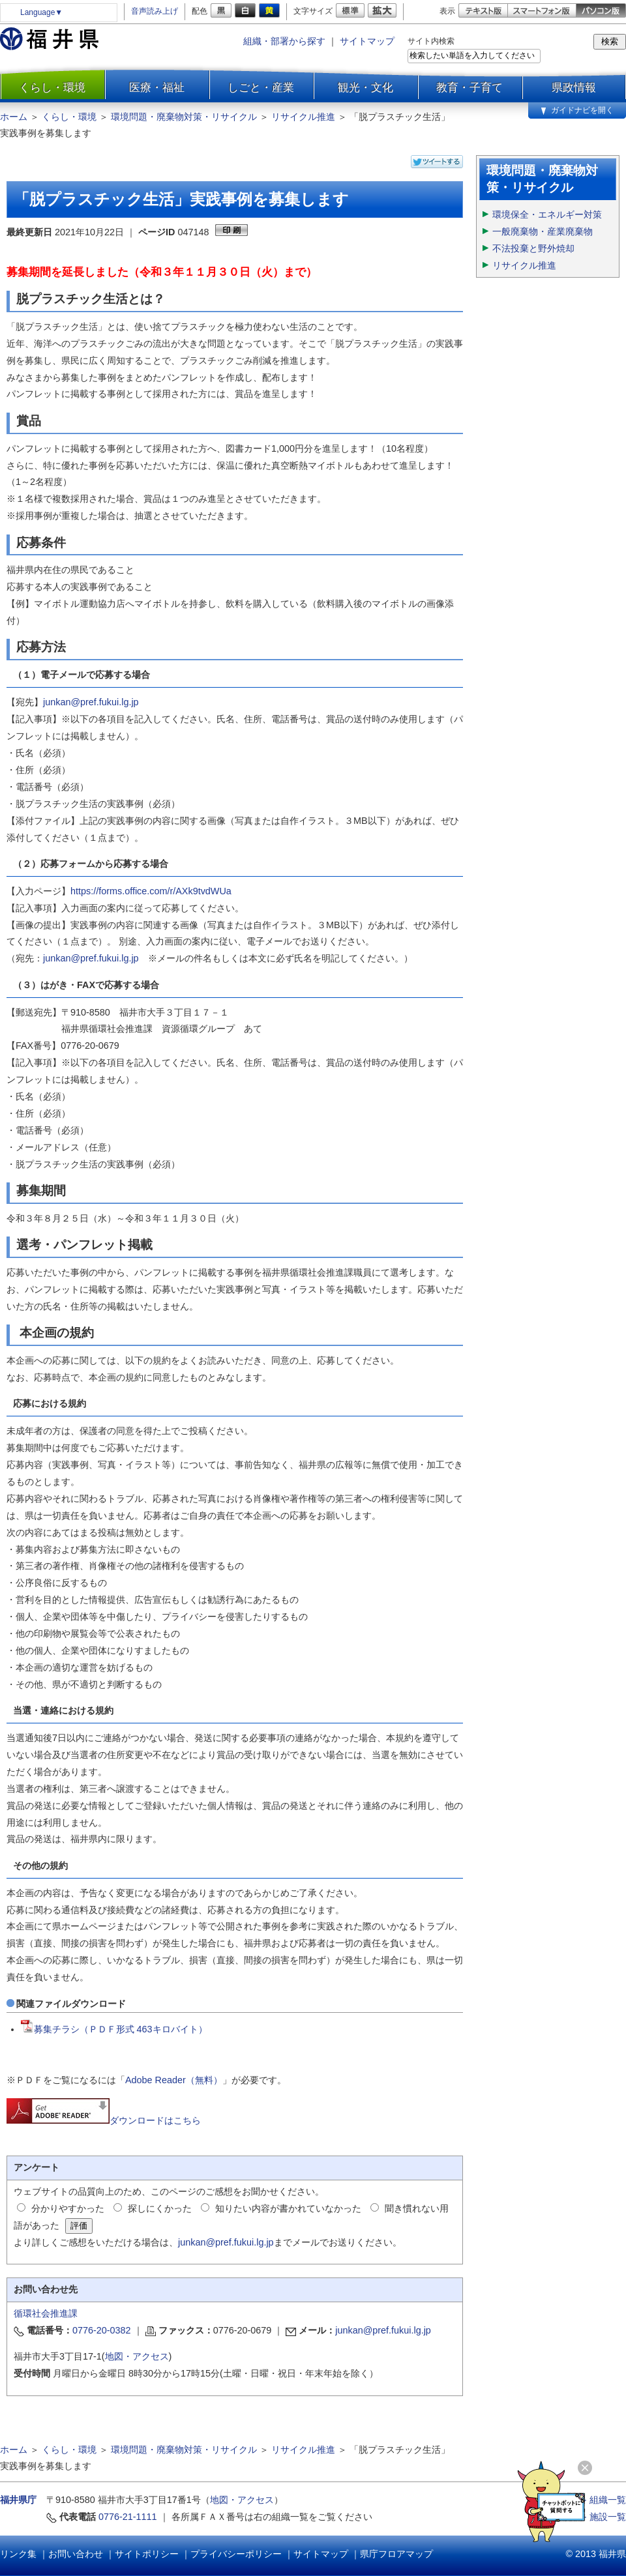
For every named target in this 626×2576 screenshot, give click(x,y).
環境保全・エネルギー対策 (547, 214)
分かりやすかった (67, 2208)
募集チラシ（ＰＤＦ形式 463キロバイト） (114, 2029)
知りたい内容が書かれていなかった (288, 2208)
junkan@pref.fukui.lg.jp (91, 702)
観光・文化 (365, 87)
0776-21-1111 (127, 2516)
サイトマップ (367, 41)
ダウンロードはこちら (104, 2120)
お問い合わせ (75, 2554)
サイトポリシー (147, 2554)
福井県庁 (18, 2500)
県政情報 (574, 87)
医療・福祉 (157, 87)
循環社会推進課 (46, 2313)
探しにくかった (160, 2208)
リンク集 (18, 2554)
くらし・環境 (52, 87)
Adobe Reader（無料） (173, 2080)
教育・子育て (469, 87)
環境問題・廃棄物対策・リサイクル (184, 116)
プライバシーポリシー (236, 2554)
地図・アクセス (137, 2356)
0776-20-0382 (101, 2330)
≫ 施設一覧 (602, 2516)
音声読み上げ (154, 11)
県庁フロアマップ (396, 2554)
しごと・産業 (261, 87)
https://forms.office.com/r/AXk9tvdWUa (150, 891)
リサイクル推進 (303, 116)
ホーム (13, 116)
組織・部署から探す (284, 41)
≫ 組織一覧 (602, 2500)
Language (41, 12)
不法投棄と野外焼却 (533, 248)
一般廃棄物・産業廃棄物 (542, 231)
